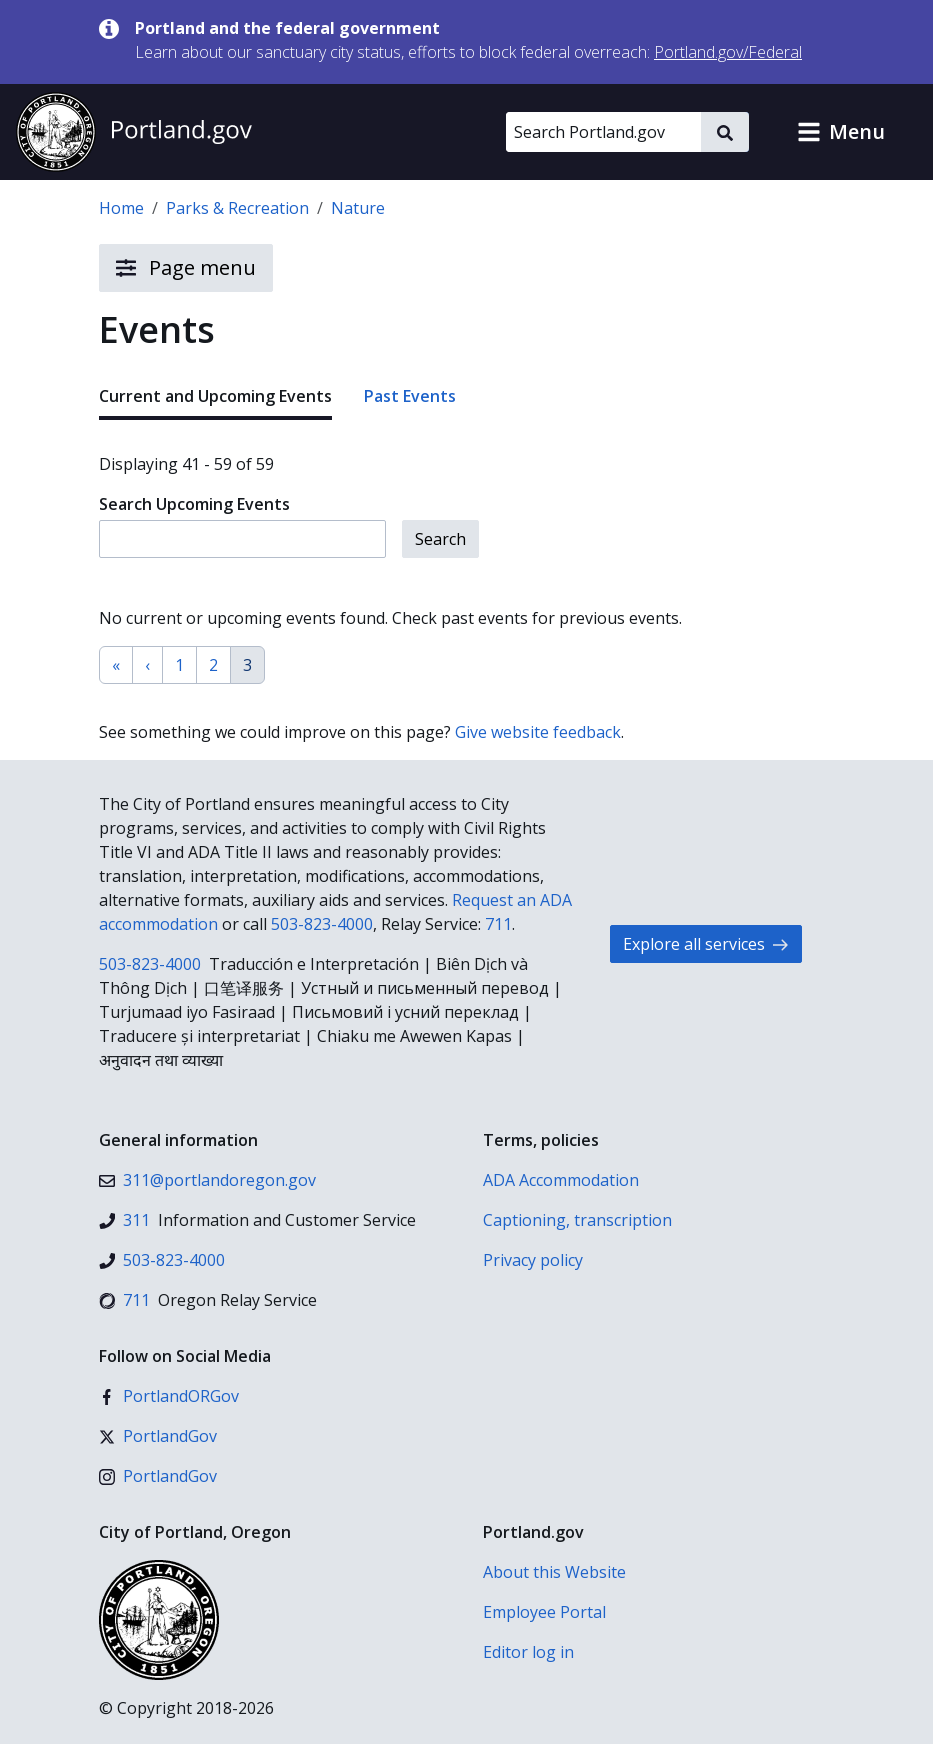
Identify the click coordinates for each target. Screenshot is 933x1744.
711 (498, 924)
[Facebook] (169, 1396)
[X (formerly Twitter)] (158, 1436)
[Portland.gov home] (134, 132)
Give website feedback (538, 732)
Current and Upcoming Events (215, 396)
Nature (358, 208)
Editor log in (528, 1652)
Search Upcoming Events (194, 504)
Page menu (186, 268)
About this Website (554, 1572)
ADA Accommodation (561, 1180)
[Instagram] (158, 1476)
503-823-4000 (322, 924)
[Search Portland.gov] (603, 132)
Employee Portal (544, 1612)
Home (121, 208)
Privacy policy (533, 1260)
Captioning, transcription (577, 1220)
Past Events (410, 396)
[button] (841, 132)
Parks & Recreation (237, 208)
